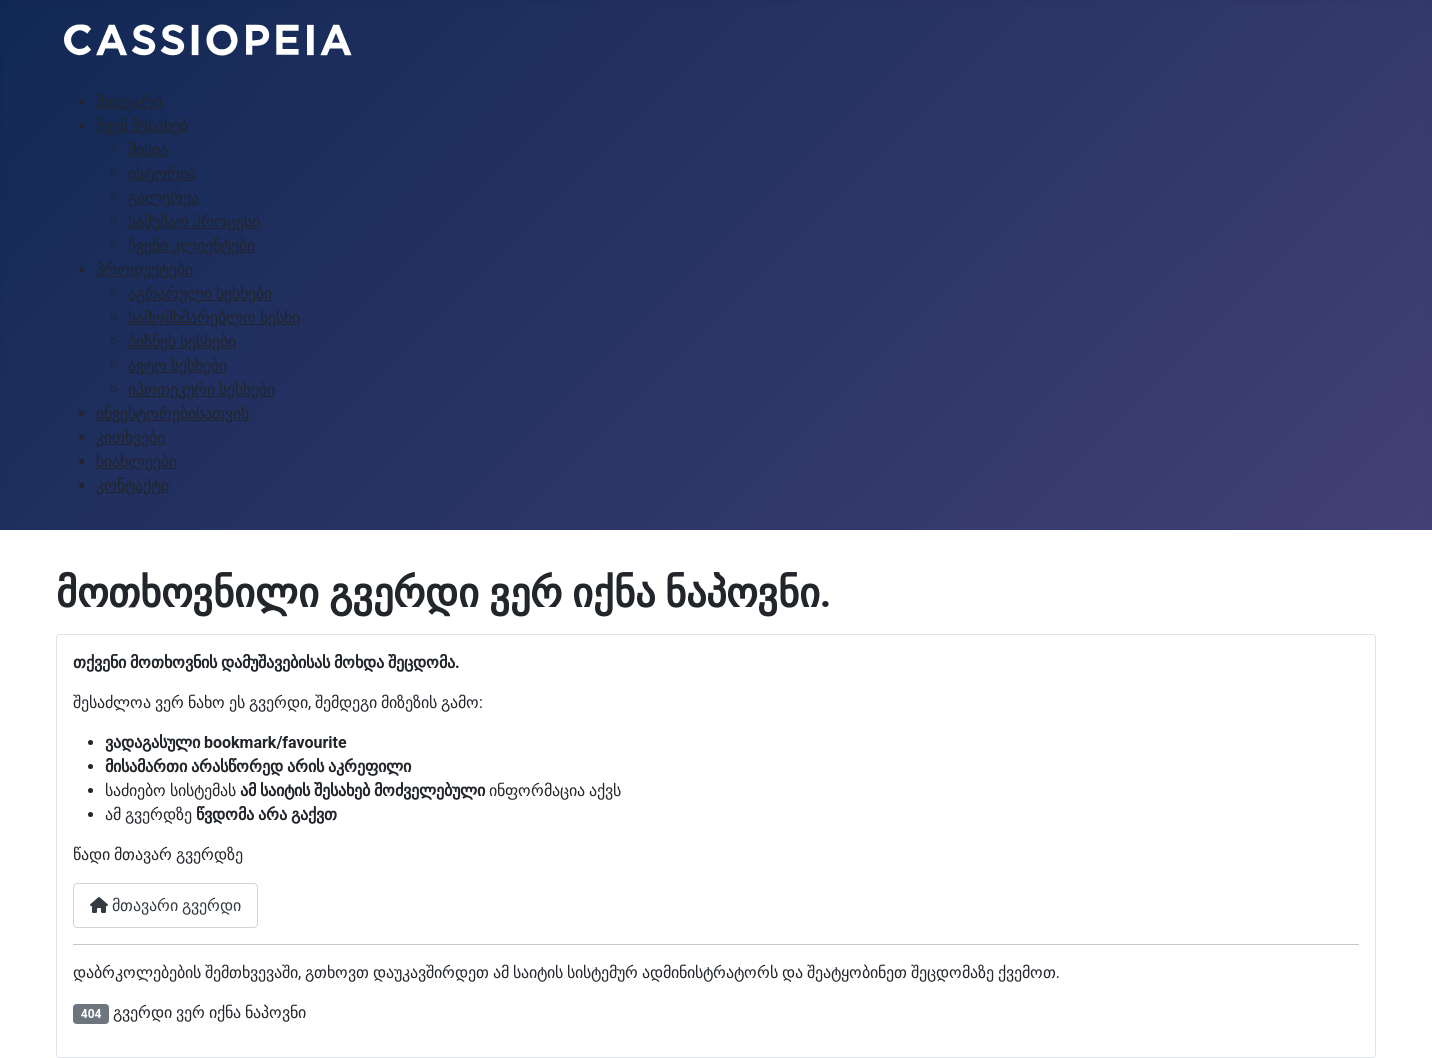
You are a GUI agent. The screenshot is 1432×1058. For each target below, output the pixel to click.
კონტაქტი (132, 485)
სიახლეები (136, 461)
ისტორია (162, 173)
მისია (148, 149)
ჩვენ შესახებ (142, 125)
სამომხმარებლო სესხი (214, 317)
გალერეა (163, 197)
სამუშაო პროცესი (194, 221)
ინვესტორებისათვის (172, 413)
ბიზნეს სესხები (182, 341)
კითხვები (130, 437)
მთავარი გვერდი (165, 905)
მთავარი (129, 101)
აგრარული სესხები (200, 293)
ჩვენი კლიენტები (191, 245)
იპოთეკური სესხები (201, 389)
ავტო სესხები (177, 365)
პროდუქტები (144, 269)
